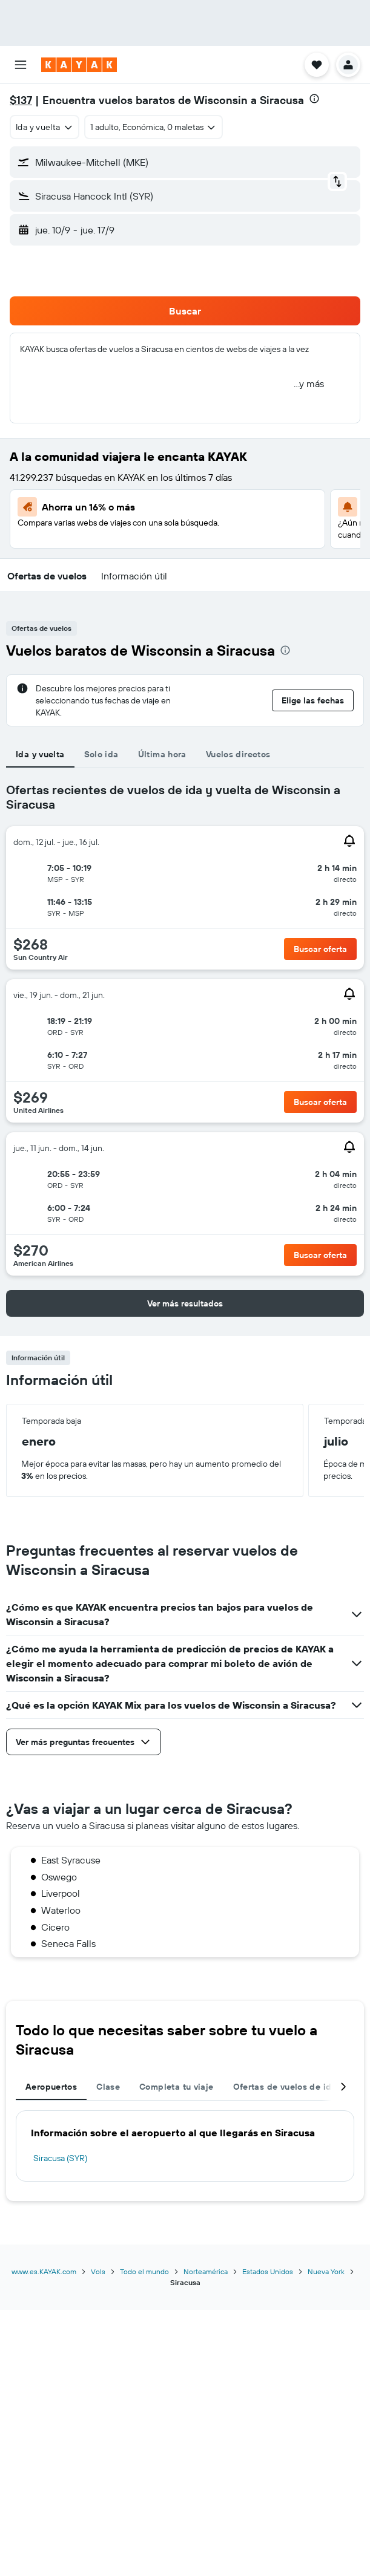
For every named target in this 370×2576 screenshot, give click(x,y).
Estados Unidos (267, 2271)
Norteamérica (205, 2271)
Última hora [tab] (162, 754)
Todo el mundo (144, 2271)
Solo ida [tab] (101, 754)
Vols (98, 2271)
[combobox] (44, 127)
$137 (21, 100)
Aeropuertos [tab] (51, 2086)
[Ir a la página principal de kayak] (79, 64)
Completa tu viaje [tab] (176, 2086)
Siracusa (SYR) (60, 2158)
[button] (20, 64)
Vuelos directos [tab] (238, 754)
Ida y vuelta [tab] (40, 754)
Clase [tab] (108, 2086)
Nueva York (326, 2271)
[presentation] (314, 98)
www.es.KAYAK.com (44, 2271)
